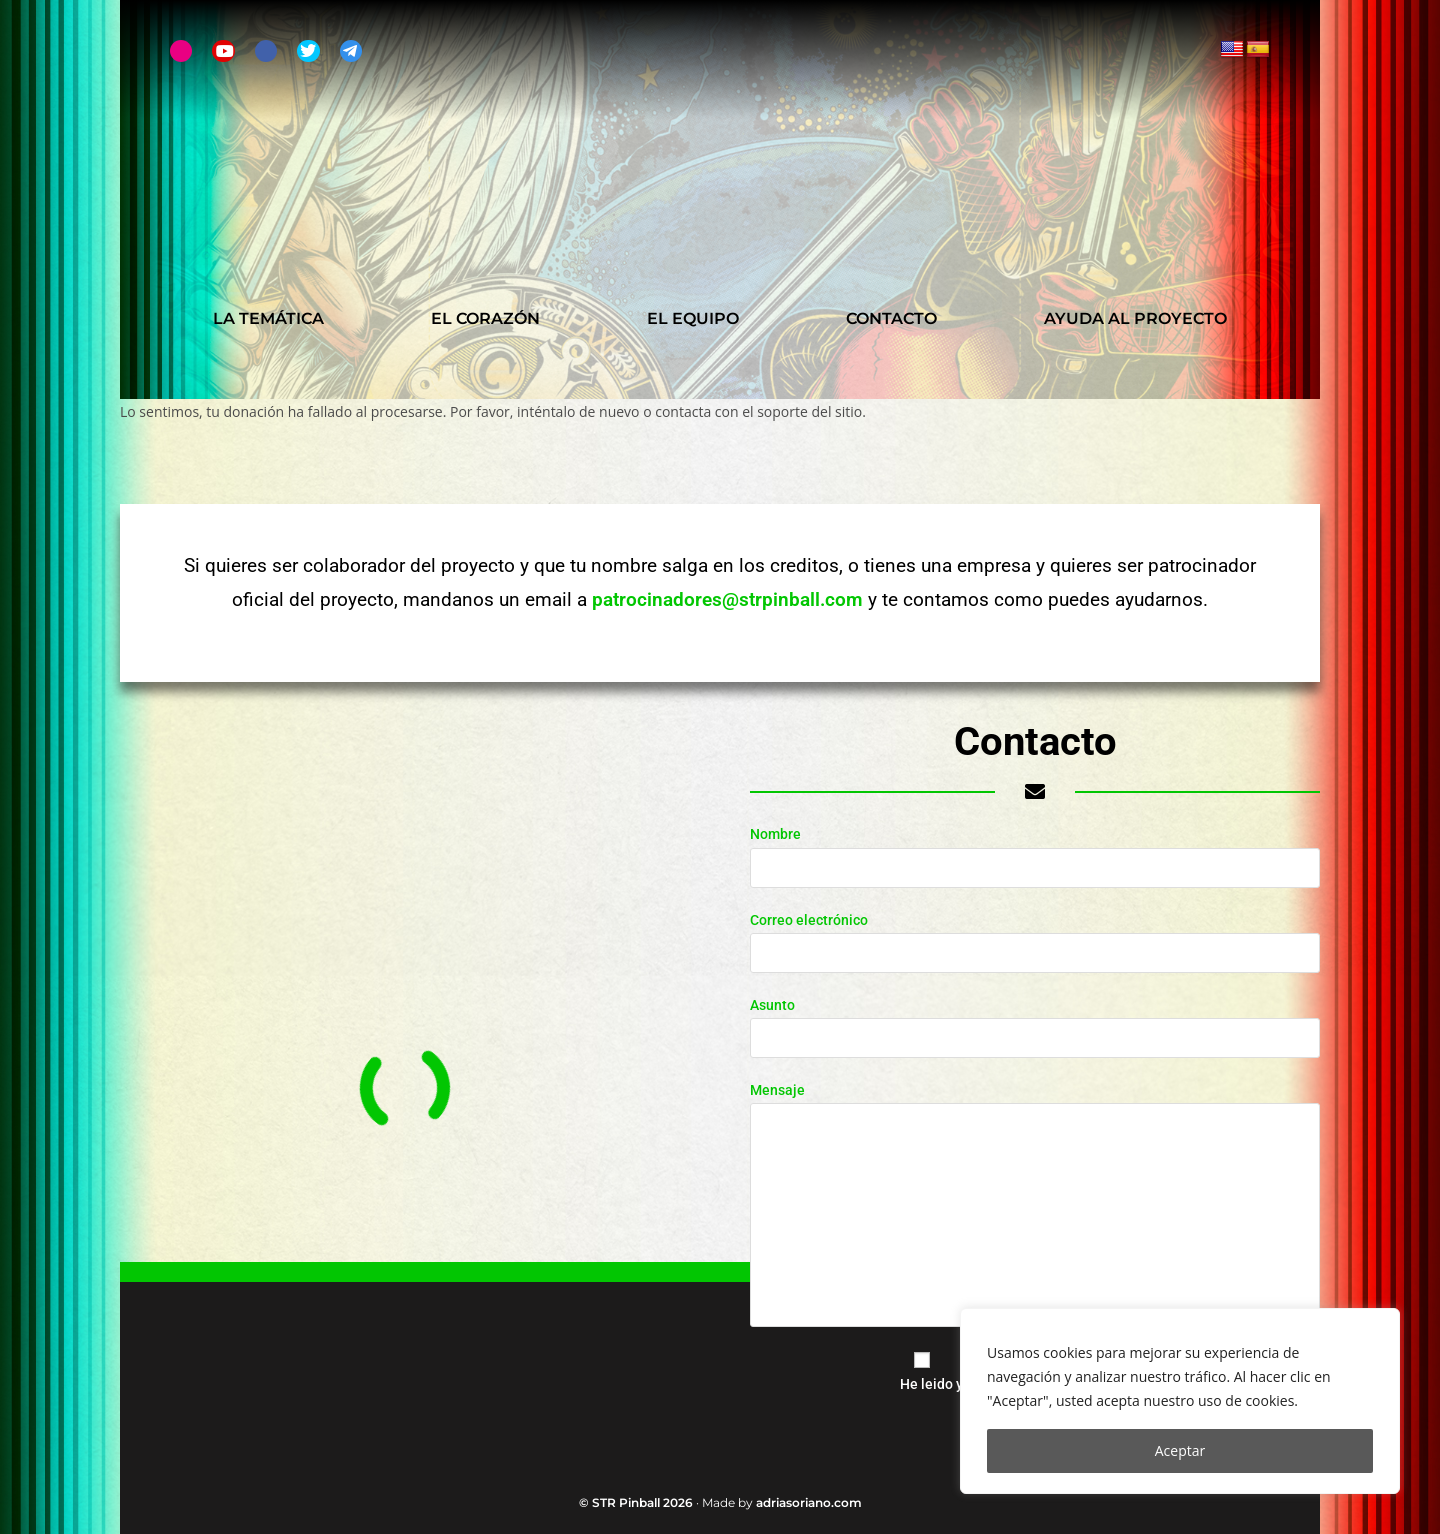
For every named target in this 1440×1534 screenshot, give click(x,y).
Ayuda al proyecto (1135, 318)
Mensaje (1035, 1152)
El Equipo (693, 318)
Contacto (891, 318)
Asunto (1035, 1021)
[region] (1180, 1401)
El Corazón (485, 318)
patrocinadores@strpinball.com (727, 599)
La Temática (268, 318)
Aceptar (1180, 1450)
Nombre (1035, 850)
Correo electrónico (1035, 936)
